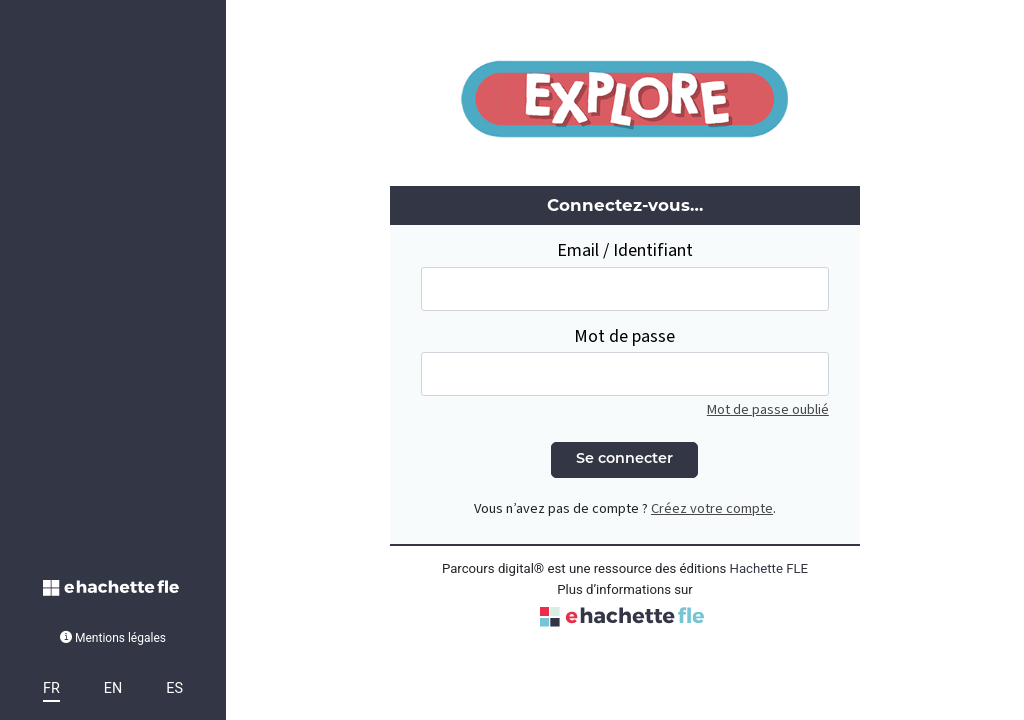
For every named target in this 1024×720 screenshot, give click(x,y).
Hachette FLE (769, 568)
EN (113, 688)
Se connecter (624, 459)
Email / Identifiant (625, 250)
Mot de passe (624, 336)
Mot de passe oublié (768, 409)
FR (51, 688)
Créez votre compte (712, 508)
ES (174, 688)
